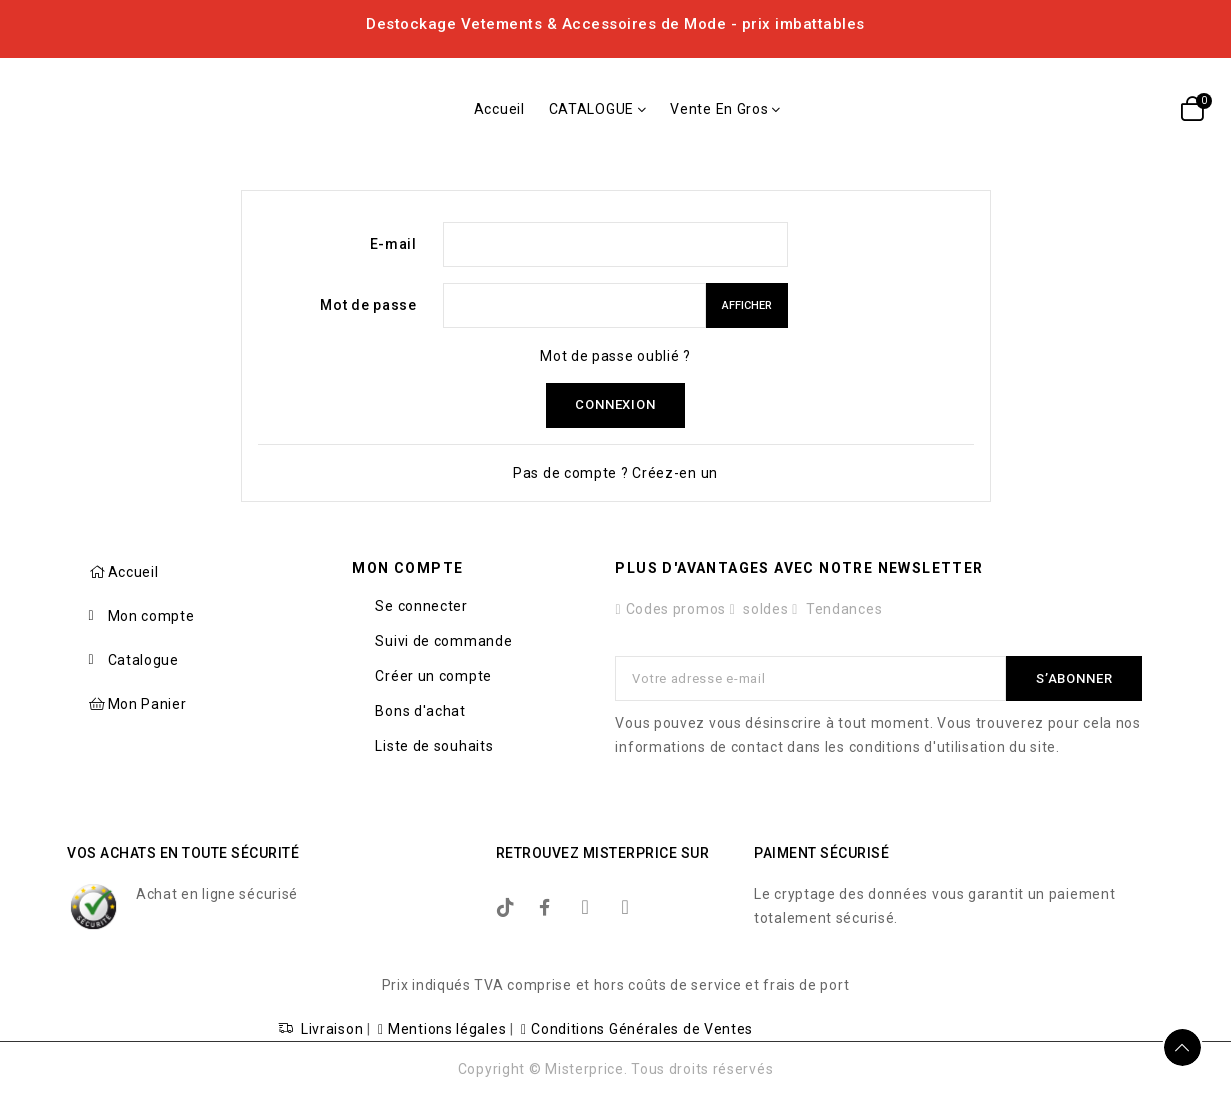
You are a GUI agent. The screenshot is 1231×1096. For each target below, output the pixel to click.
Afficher (747, 305)
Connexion (615, 405)
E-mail (393, 244)
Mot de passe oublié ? (615, 356)
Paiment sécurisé (821, 853)
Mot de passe (368, 305)
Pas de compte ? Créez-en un (615, 473)
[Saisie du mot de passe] (574, 305)
